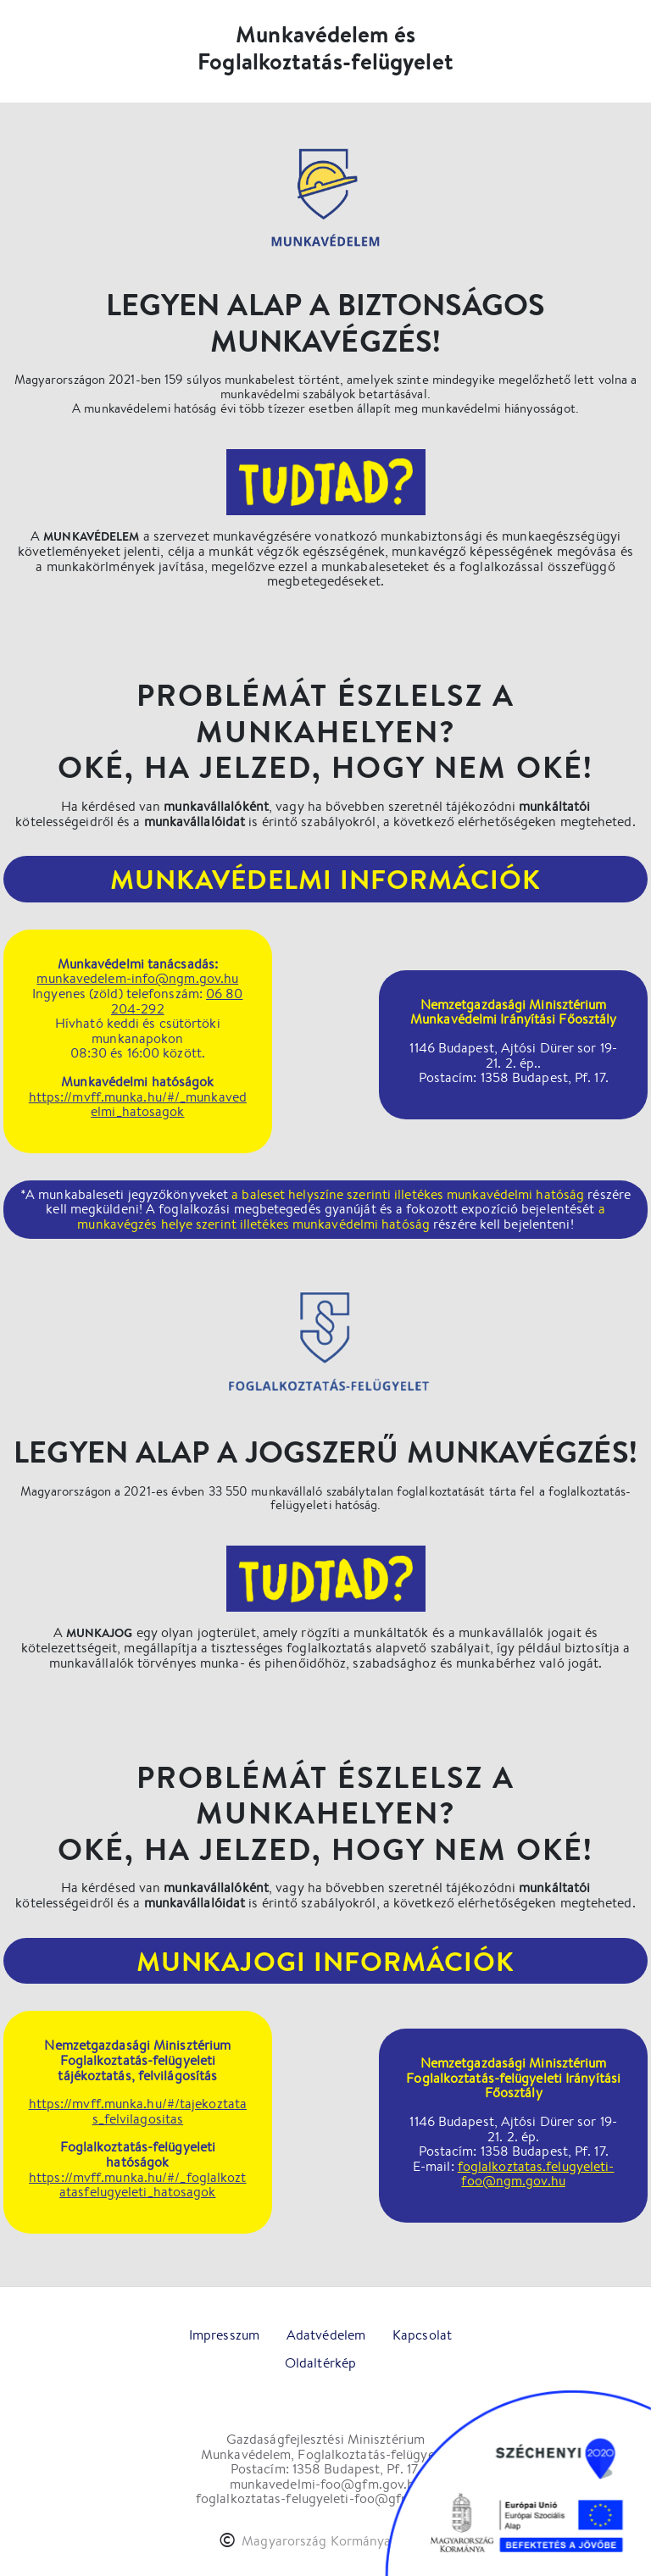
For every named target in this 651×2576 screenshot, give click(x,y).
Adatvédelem (326, 2335)
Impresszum (224, 2335)
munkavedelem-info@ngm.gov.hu (137, 978)
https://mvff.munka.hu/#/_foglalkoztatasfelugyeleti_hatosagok (138, 2184)
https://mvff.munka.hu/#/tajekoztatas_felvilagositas (138, 2111)
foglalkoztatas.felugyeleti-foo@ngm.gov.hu (536, 2173)
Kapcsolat (422, 2335)
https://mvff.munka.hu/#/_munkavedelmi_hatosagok (138, 1104)
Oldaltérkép (320, 2363)
